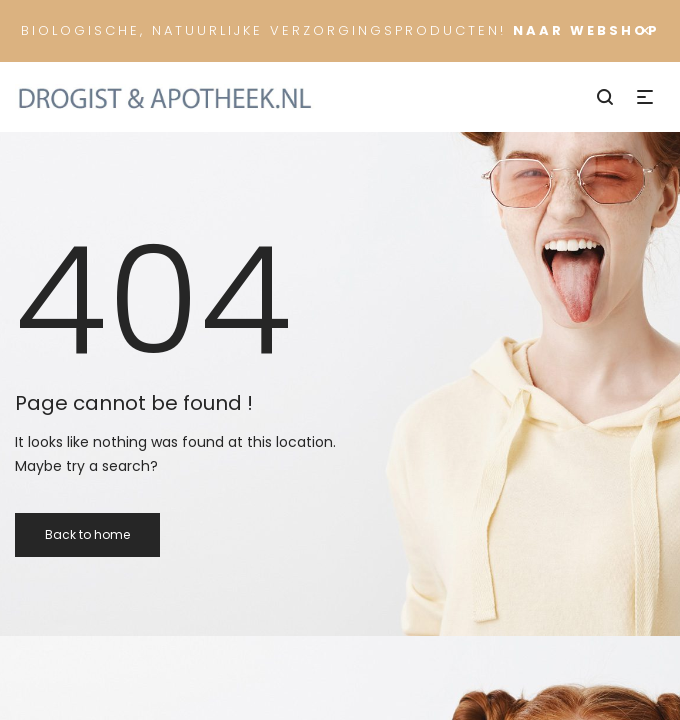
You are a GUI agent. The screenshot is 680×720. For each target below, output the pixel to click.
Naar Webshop (586, 30)
